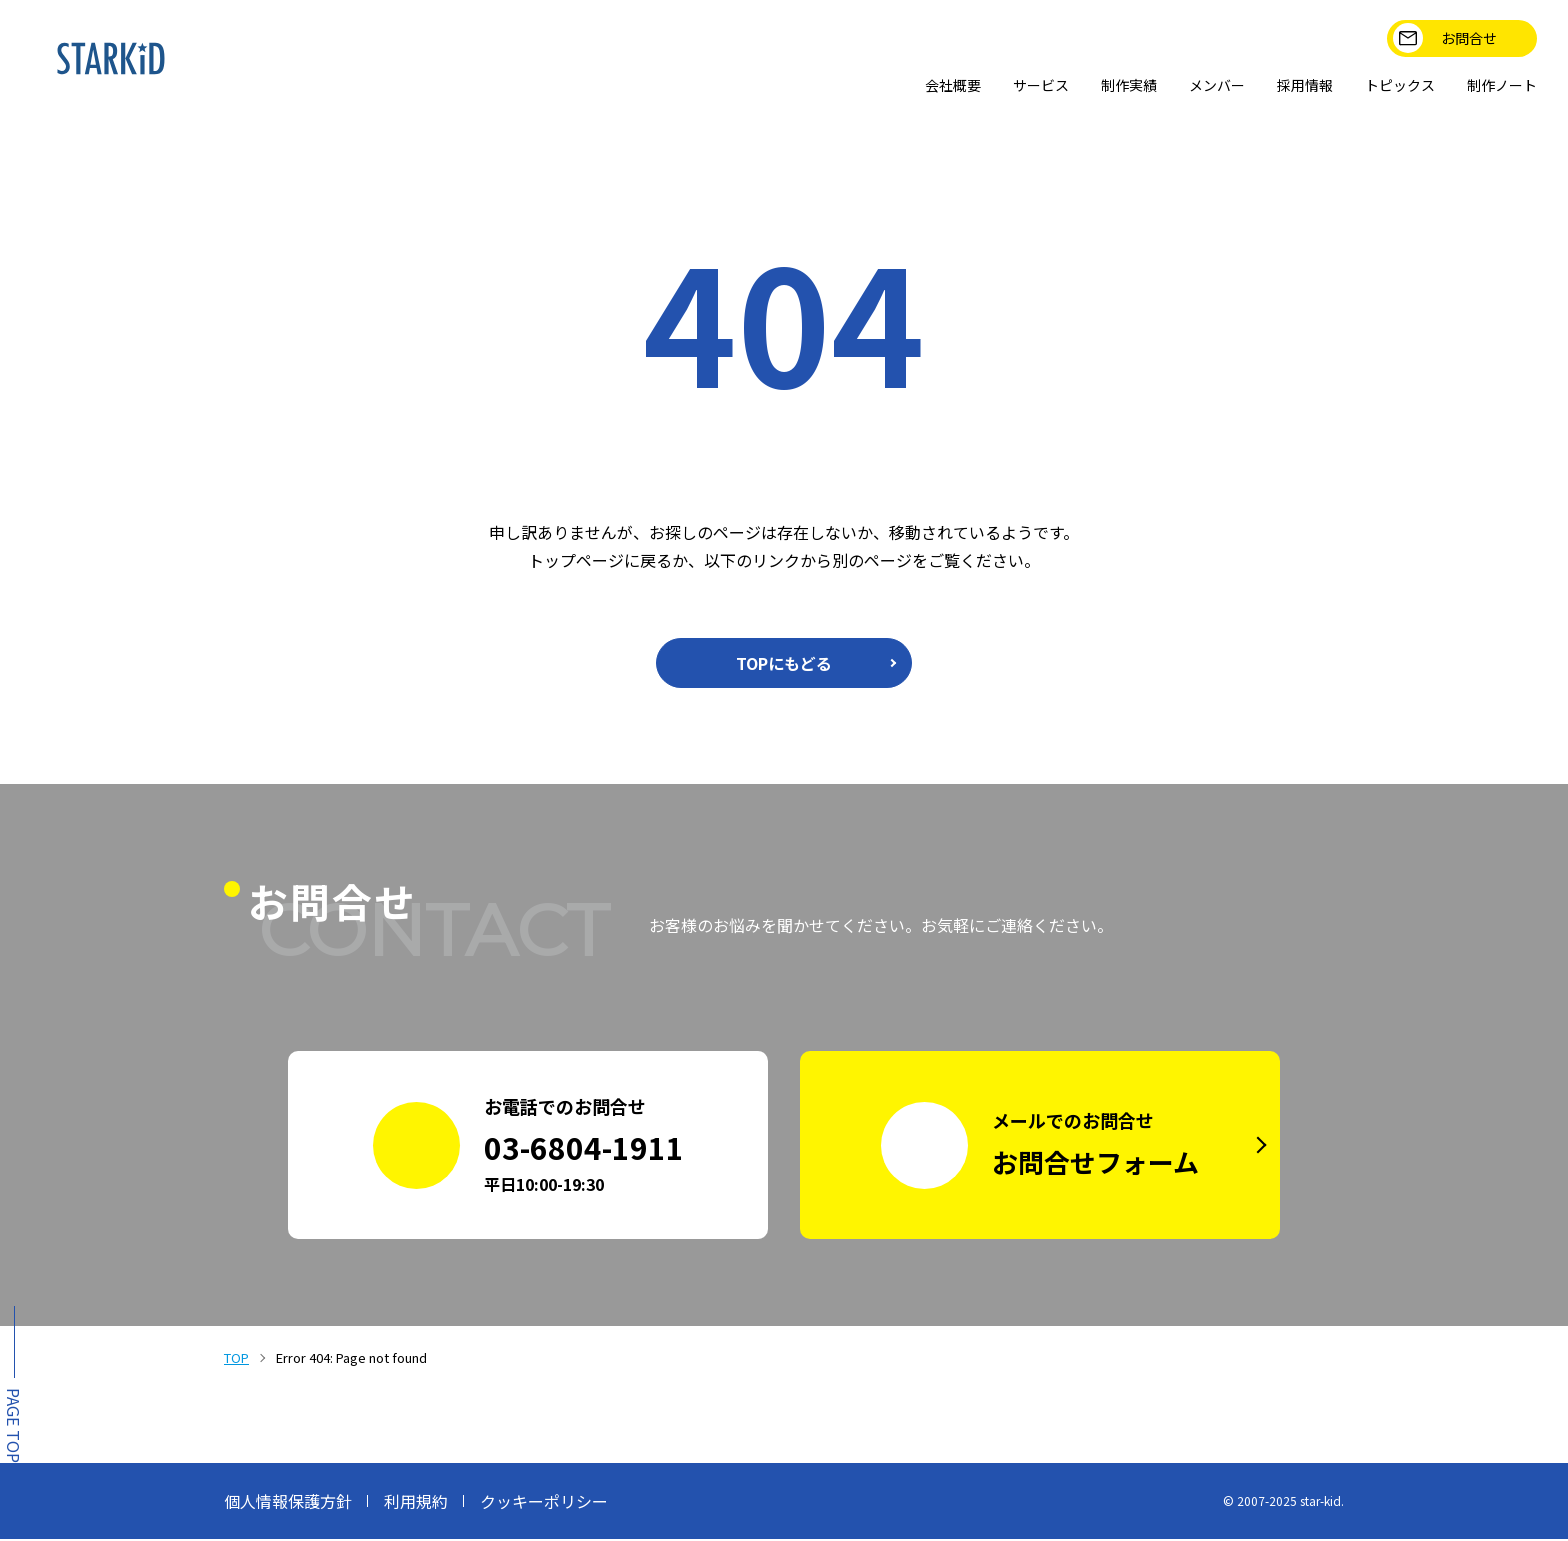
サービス (992, 86)
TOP (236, 1359)
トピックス (1384, 86)
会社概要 (896, 86)
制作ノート (1496, 86)
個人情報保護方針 (288, 1503)
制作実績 (1088, 86)
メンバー (1184, 86)
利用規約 (416, 1503)
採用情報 (1280, 86)
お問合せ (1444, 38)
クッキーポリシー (544, 1503)
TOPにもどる (784, 665)
